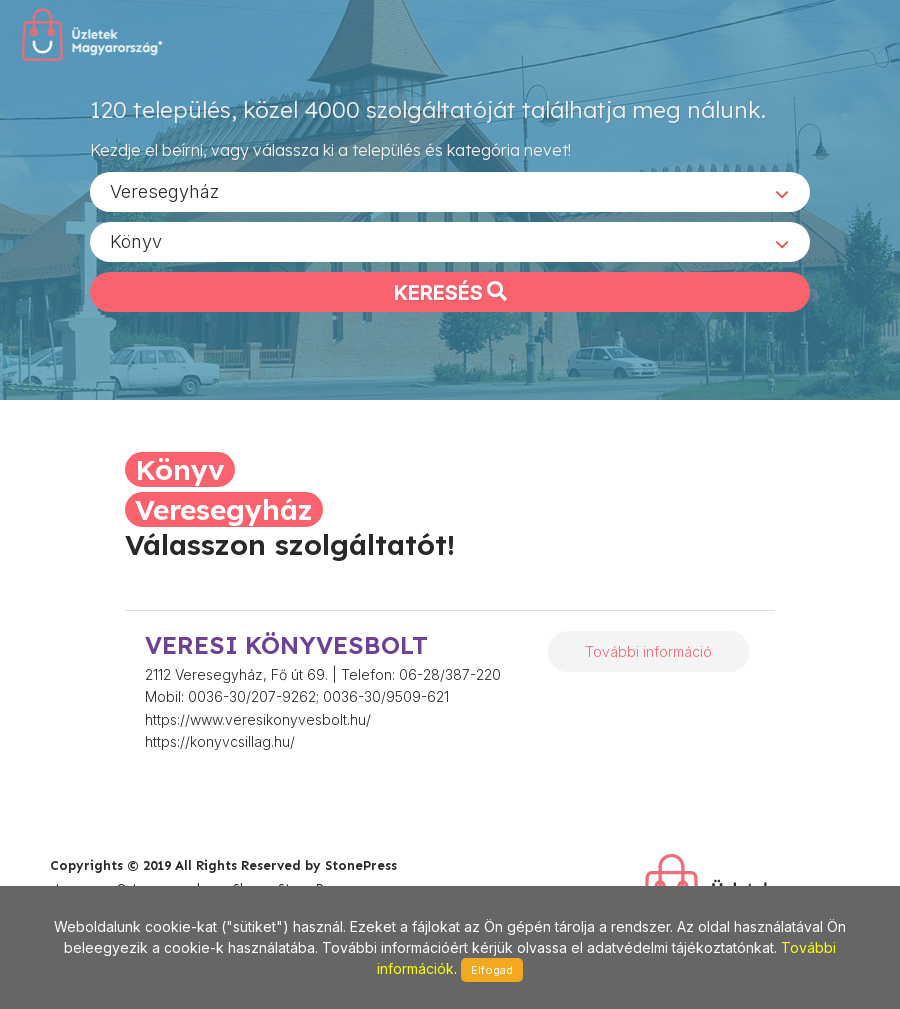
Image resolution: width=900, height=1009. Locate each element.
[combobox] (450, 191)
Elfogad (492, 970)
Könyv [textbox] (136, 240)
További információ (648, 651)
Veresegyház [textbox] (164, 190)
